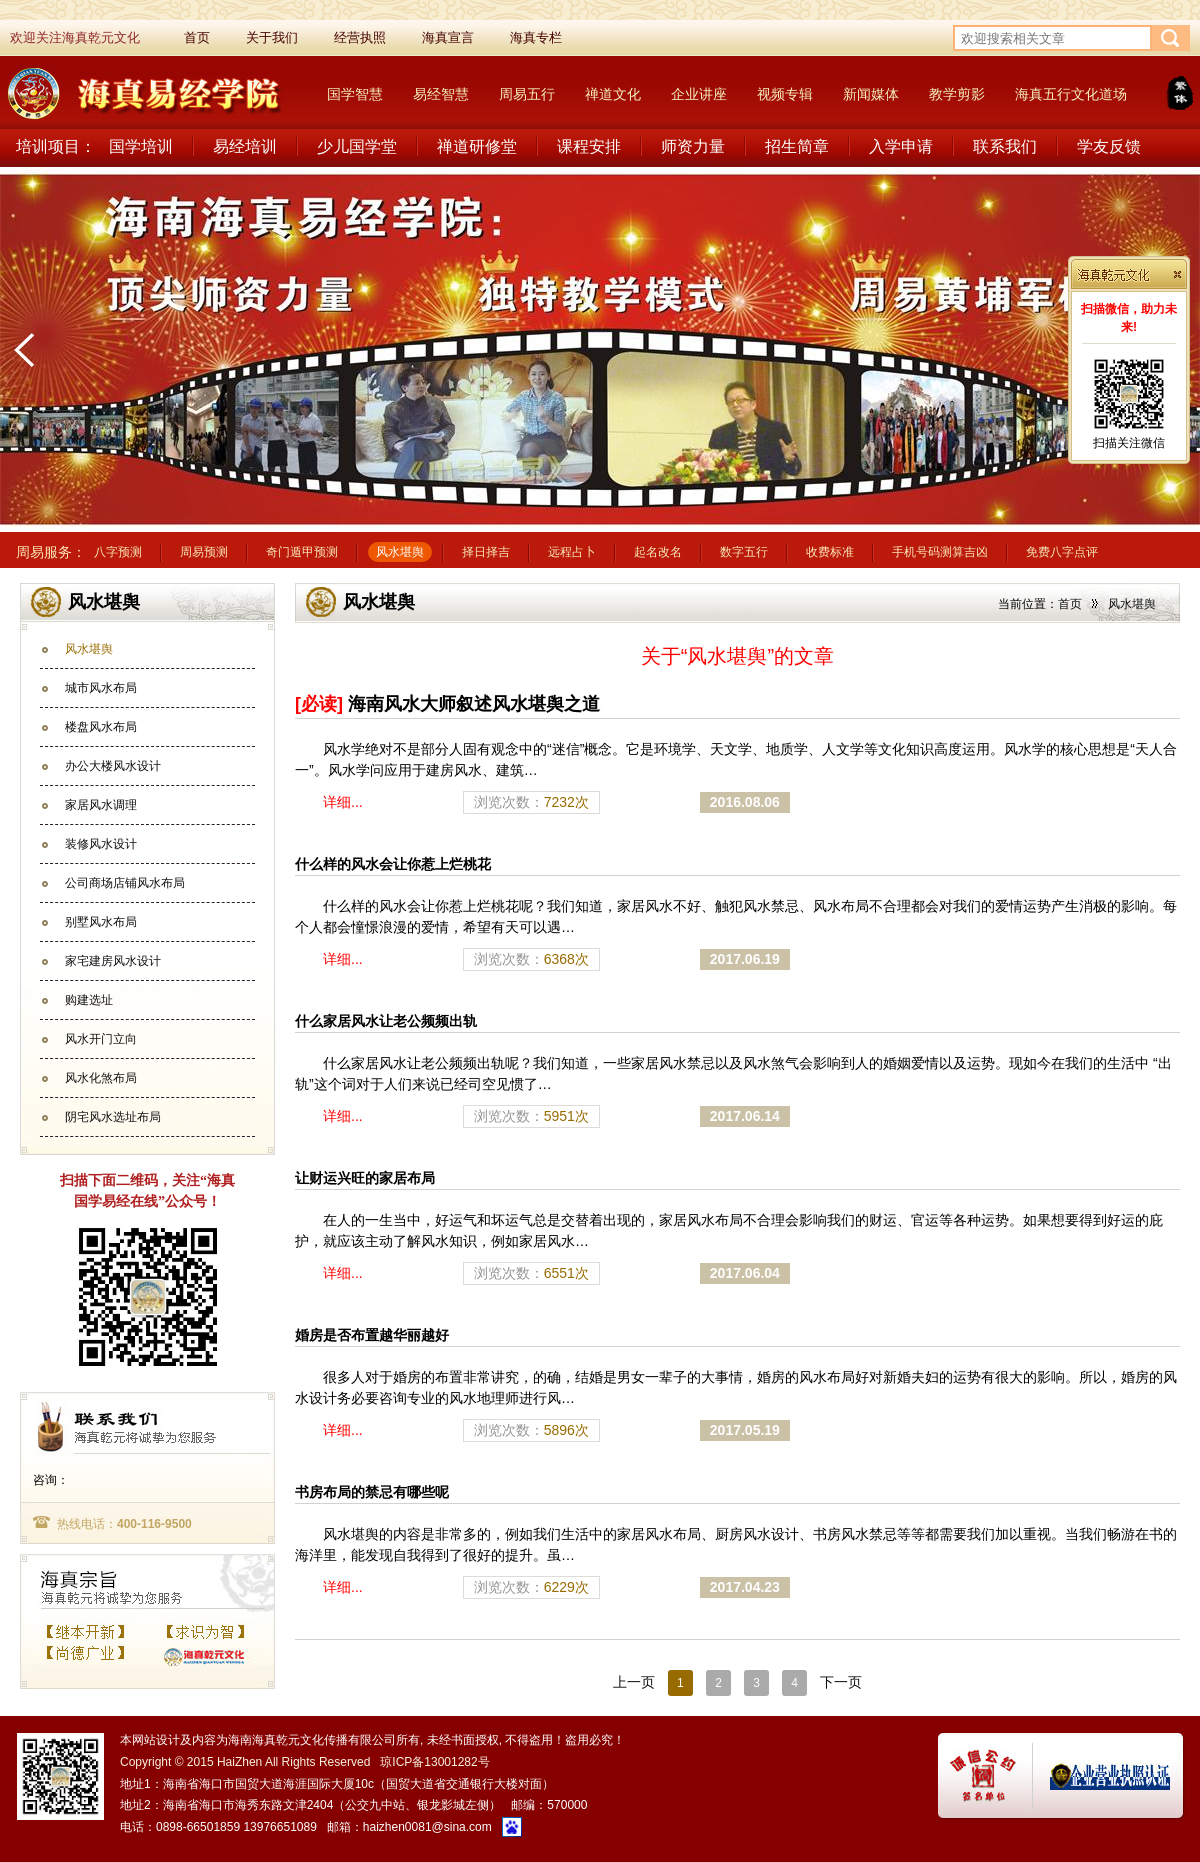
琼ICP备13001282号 (434, 1762)
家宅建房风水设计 (113, 961)
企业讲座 (699, 94)
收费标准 (830, 552)
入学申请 (901, 146)
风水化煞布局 (101, 1078)
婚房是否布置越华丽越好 (372, 1335)
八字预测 (118, 552)
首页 (1070, 604)
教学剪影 (957, 94)
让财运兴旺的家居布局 (365, 1178)
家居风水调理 (101, 805)
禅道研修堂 (477, 146)
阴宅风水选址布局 (113, 1117)
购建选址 (89, 1000)
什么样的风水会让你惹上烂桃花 (393, 864)
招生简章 (797, 146)
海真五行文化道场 (1071, 94)
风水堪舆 (400, 552)
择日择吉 (486, 552)
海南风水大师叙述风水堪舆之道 (447, 704)
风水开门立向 (101, 1039)
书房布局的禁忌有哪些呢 (372, 1492)
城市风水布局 (101, 688)
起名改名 (658, 552)
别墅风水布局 (101, 922)
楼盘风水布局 (101, 727)
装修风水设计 (101, 844)
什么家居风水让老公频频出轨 (386, 1021)
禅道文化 (613, 94)
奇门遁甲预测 (302, 552)
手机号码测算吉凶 (940, 552)
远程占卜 (572, 552)
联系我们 (1005, 146)
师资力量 (693, 146)
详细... (343, 802)
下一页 (841, 1682)
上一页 (634, 1682)
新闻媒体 (871, 94)
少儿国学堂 (357, 146)
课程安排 (589, 146)
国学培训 (141, 146)
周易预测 (204, 552)
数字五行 (744, 552)
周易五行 (527, 94)
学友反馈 (1109, 146)
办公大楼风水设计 (113, 766)
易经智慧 (441, 94)
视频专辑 (785, 94)
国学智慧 (355, 94)
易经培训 (245, 146)
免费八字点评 (1062, 552)
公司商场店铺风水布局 (125, 883)
